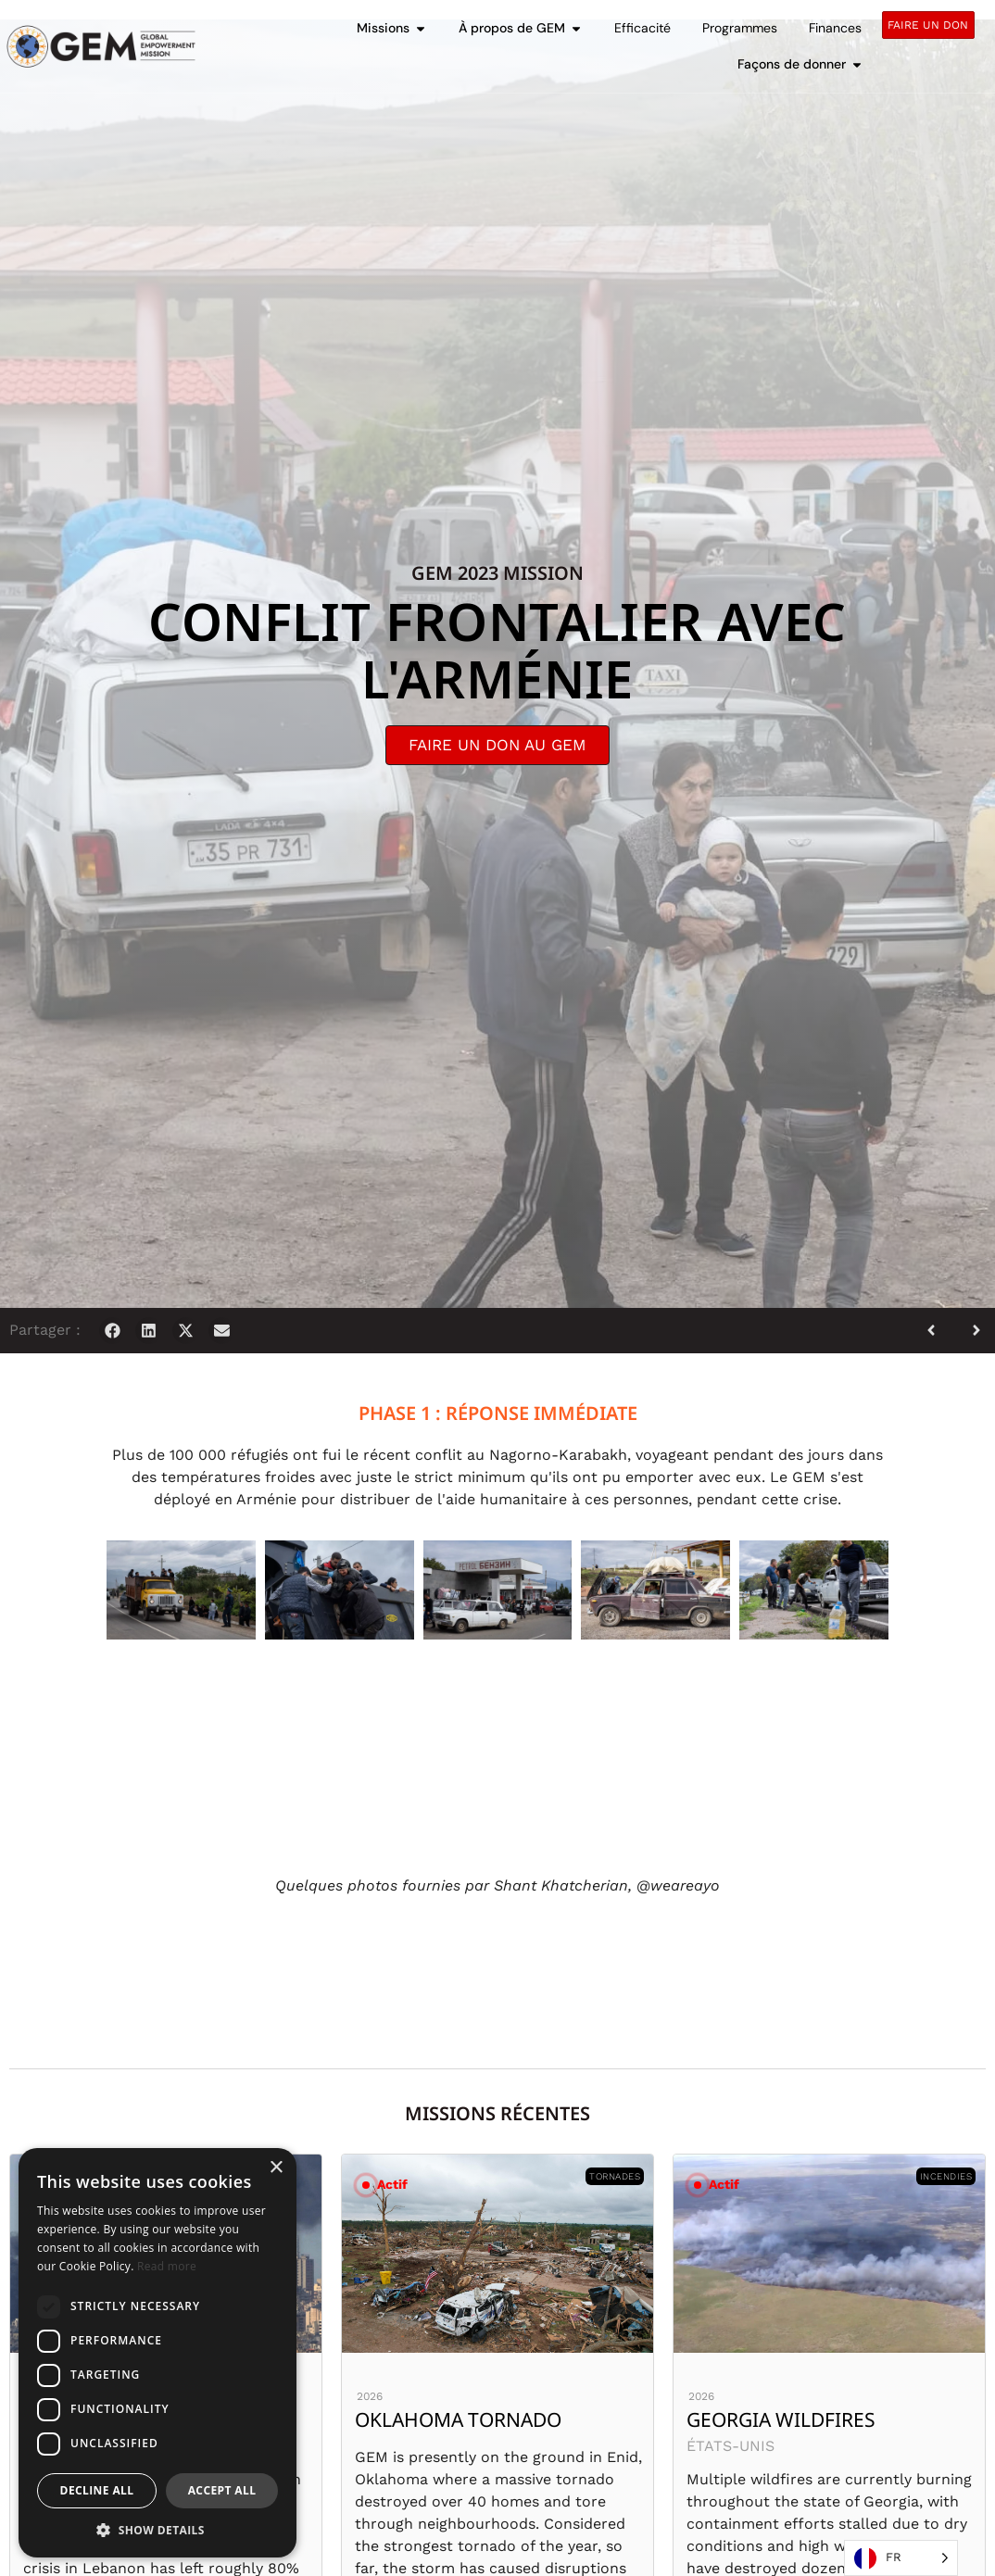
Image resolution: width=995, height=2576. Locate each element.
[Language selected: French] (901, 2558)
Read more (166, 2266)
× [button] (276, 2168)
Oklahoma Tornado (458, 2419)
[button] (112, 1330)
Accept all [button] (222, 2490)
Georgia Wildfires (780, 2419)
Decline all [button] (97, 2490)
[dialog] (157, 2352)
